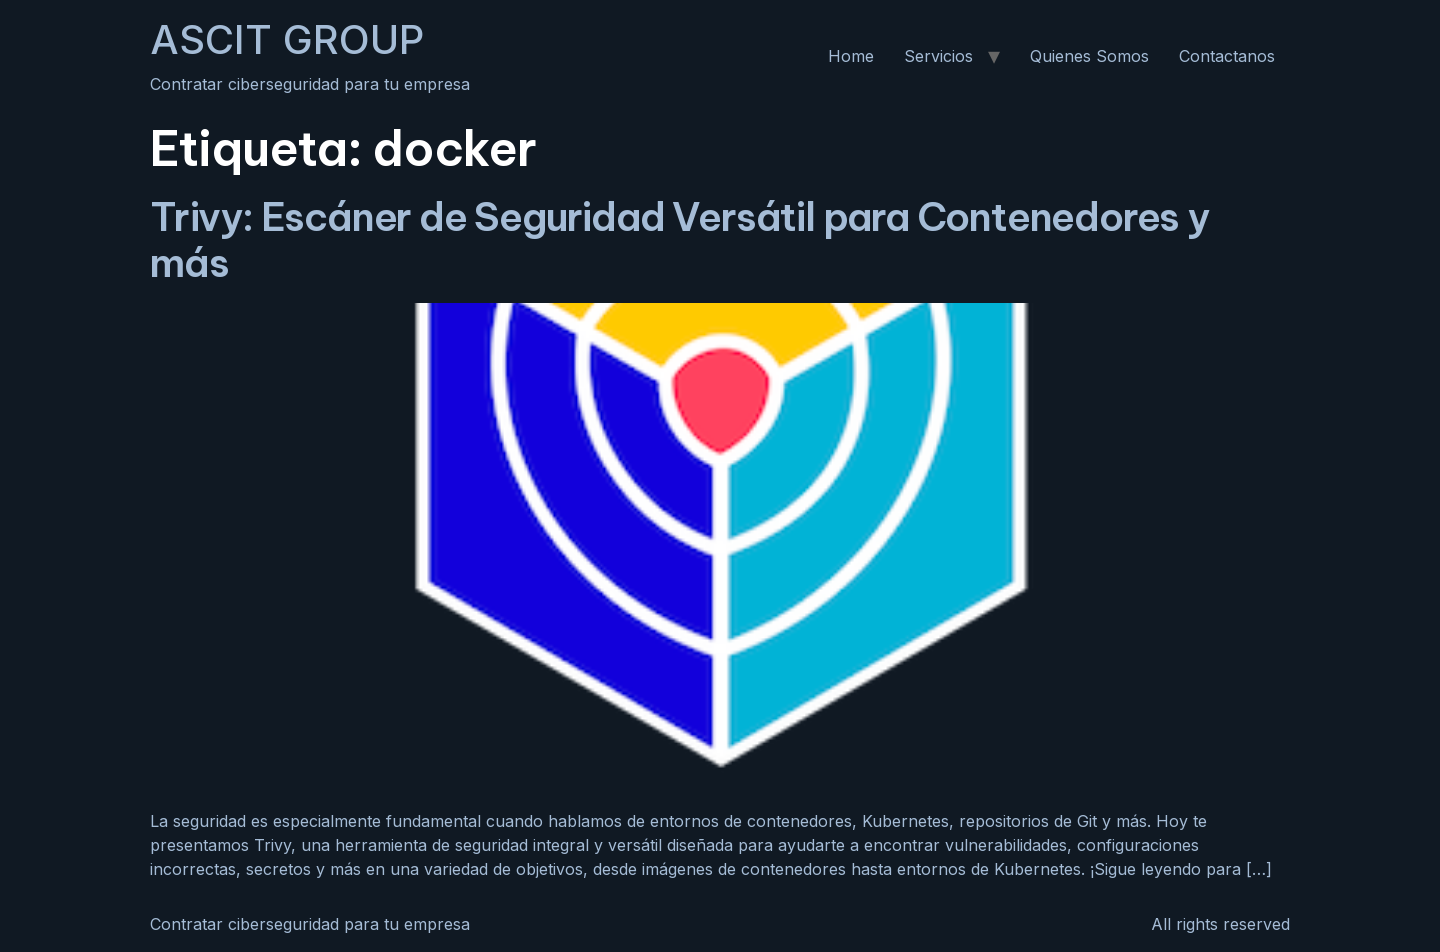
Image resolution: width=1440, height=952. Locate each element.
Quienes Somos (1089, 56)
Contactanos (1227, 56)
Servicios (938, 56)
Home (851, 56)
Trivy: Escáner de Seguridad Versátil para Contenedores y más (679, 240)
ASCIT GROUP (287, 39)
